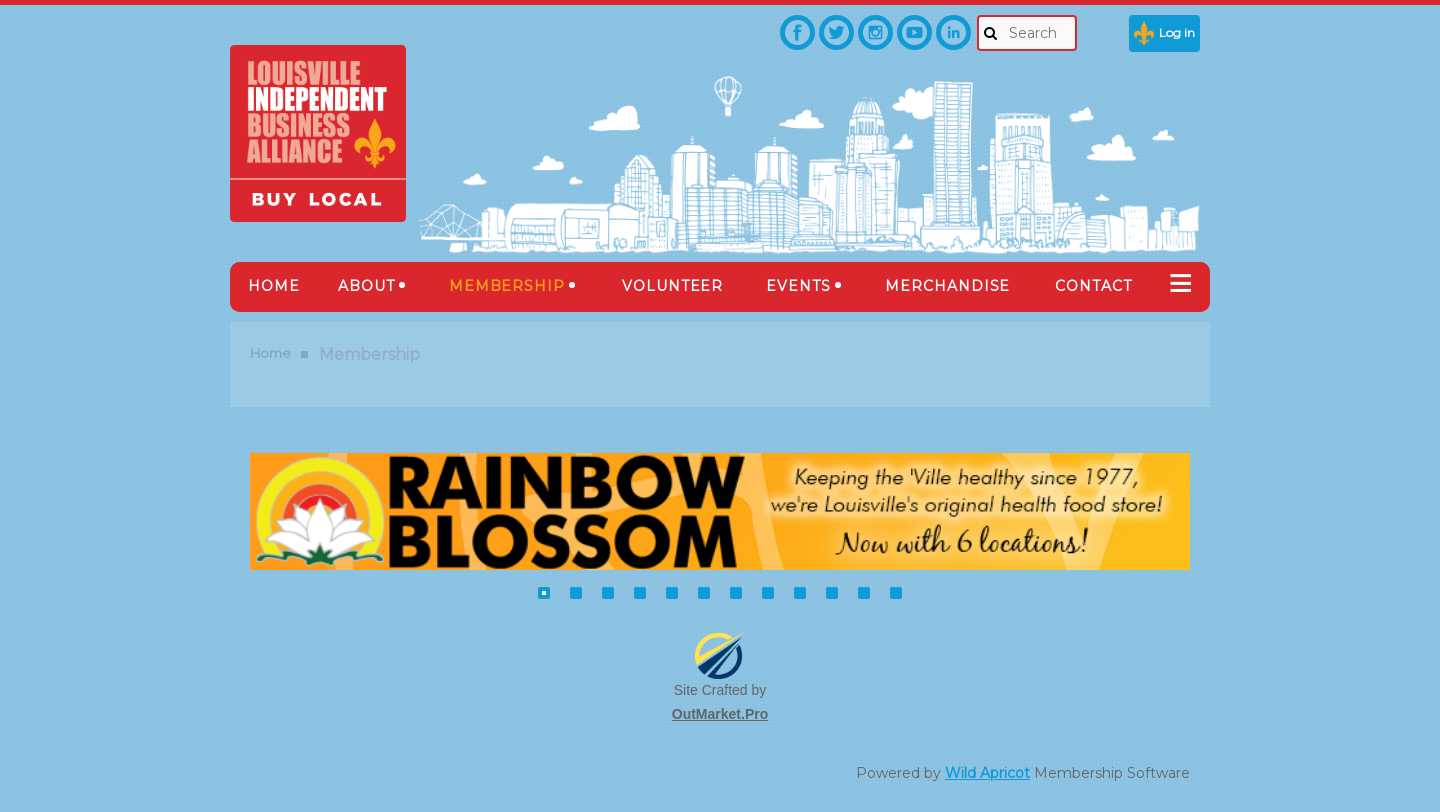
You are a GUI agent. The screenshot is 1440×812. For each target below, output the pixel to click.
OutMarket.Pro (720, 714)
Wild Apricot (987, 773)
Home (270, 353)
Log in (1177, 32)
